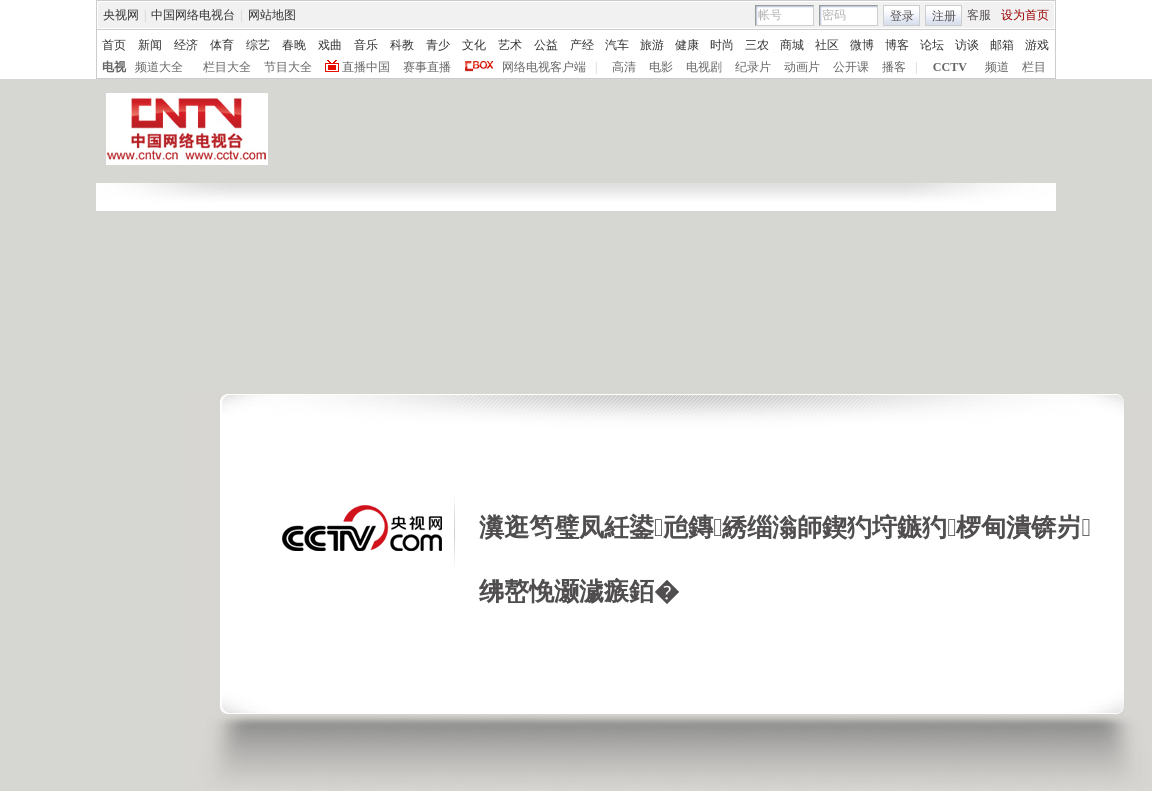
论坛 (932, 45)
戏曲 (330, 45)
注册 (944, 16)
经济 (186, 45)
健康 (687, 45)
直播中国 (366, 67)
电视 (114, 67)
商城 (792, 45)
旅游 (652, 45)
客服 (979, 15)
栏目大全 (227, 67)
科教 (402, 45)
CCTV (950, 67)
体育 (222, 45)
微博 (862, 45)
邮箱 (1002, 45)
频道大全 (159, 67)
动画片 (802, 67)
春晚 (294, 45)
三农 (757, 45)
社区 (827, 45)
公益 (546, 45)
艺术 (510, 45)
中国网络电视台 (193, 15)
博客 (897, 45)
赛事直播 (427, 67)
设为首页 (1025, 15)
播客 (894, 67)
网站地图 (272, 15)
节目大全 (288, 67)
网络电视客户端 (544, 67)
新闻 (150, 45)
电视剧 (704, 67)
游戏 (1037, 45)
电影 (661, 67)
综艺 (258, 45)
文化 (474, 45)
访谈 (967, 45)
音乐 (366, 45)
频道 (997, 67)
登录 (902, 16)
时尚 (722, 45)
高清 (624, 67)
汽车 (617, 45)
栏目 (1034, 67)
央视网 (121, 15)
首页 (114, 45)
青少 (438, 45)
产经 (582, 45)
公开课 (851, 67)
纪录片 (753, 67)
